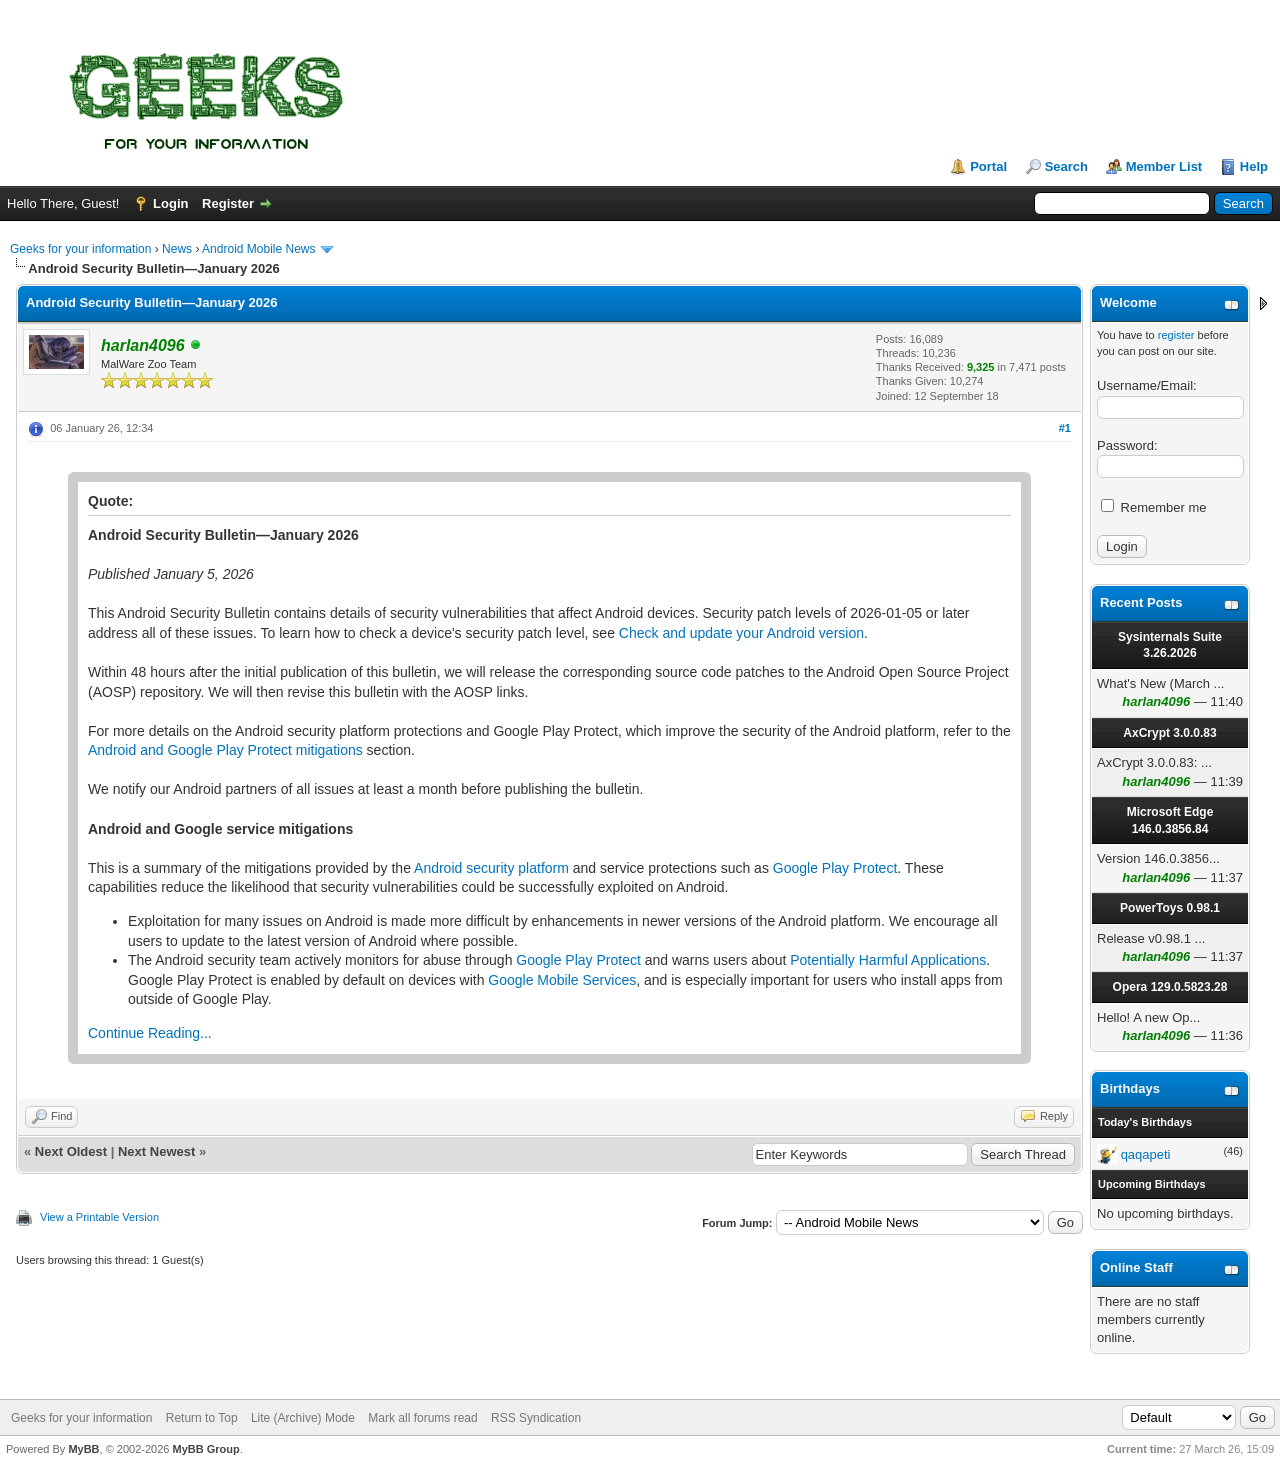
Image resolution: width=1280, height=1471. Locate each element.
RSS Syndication (536, 1418)
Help (1254, 166)
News (177, 249)
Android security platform (491, 868)
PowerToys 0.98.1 (1170, 908)
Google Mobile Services (562, 980)
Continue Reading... (150, 1033)
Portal (988, 166)
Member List (1164, 166)
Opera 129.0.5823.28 (1170, 987)
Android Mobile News (258, 249)
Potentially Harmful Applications (888, 960)
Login (170, 203)
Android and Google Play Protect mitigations (225, 750)
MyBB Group (205, 1449)
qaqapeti (1146, 1154)
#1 (1065, 428)
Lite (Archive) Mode (303, 1418)
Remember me (1154, 507)
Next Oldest (71, 1151)
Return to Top (202, 1418)
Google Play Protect (835, 868)
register (1176, 335)
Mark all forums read (422, 1418)
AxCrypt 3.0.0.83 (1169, 733)
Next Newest (156, 1151)
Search (1066, 166)
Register (228, 203)
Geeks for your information (80, 249)
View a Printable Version (99, 1217)
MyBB (83, 1449)
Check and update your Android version (741, 633)
